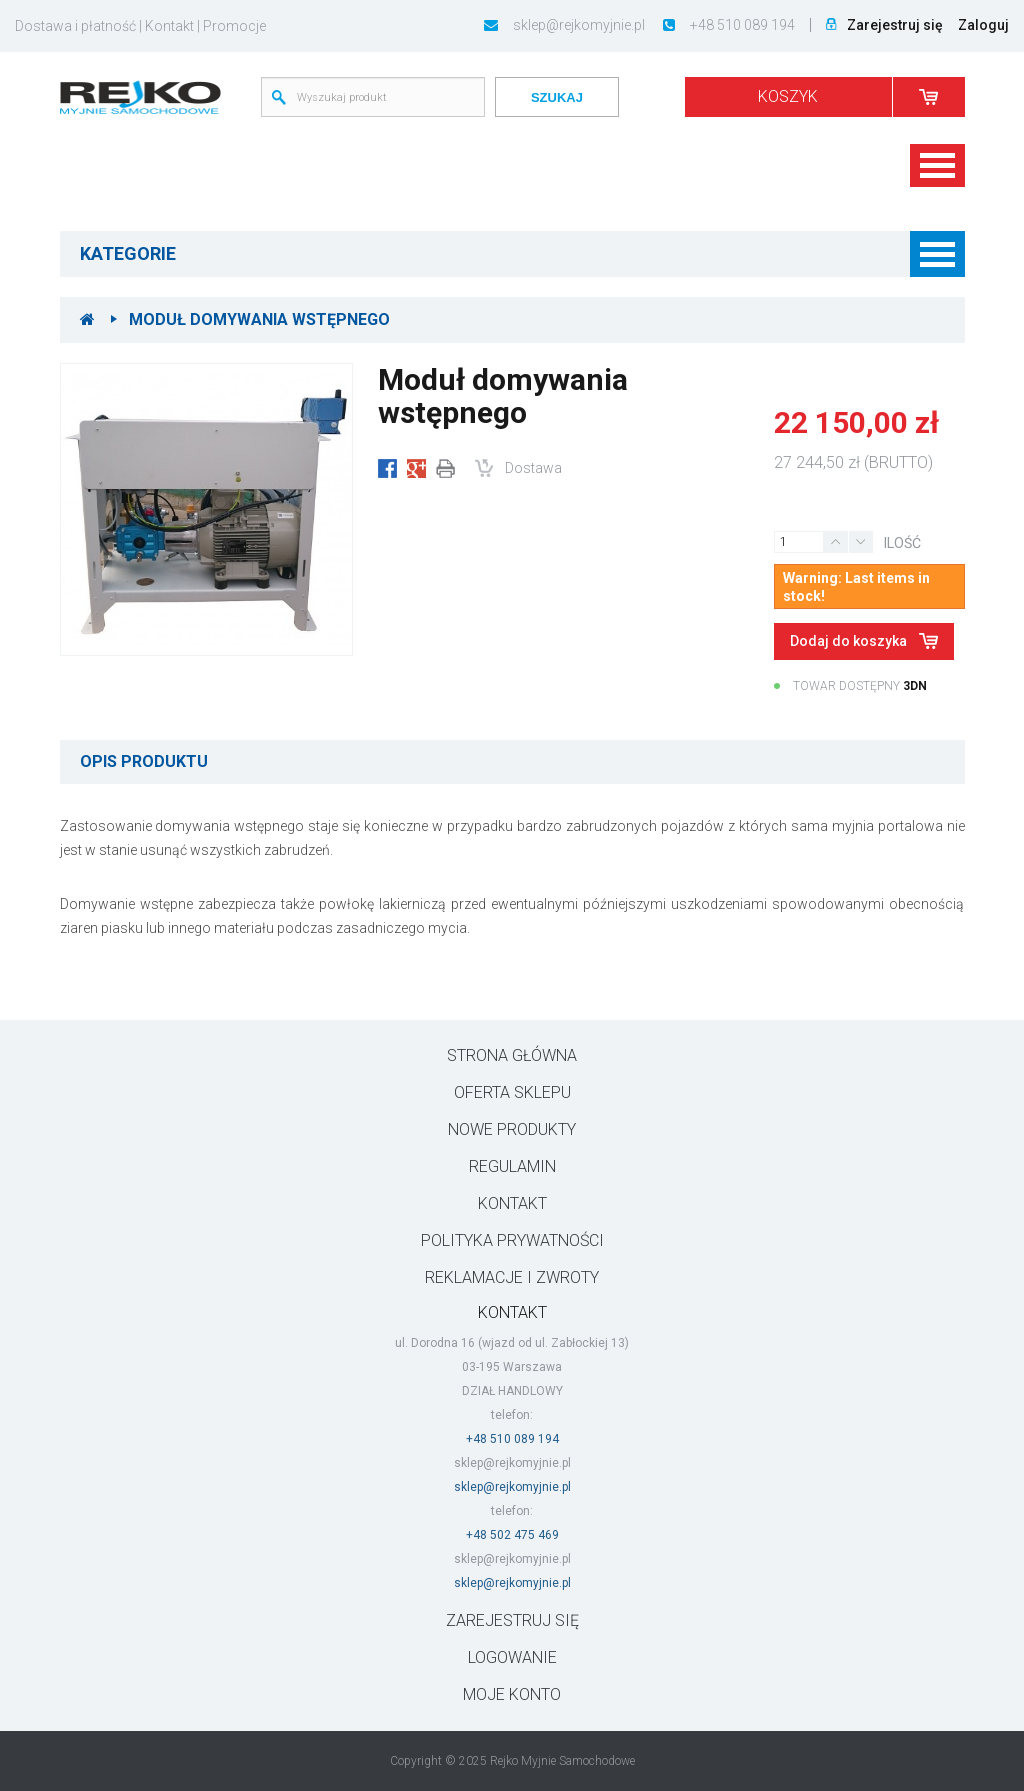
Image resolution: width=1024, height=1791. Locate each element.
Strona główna (512, 1055)
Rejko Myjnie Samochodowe (562, 1761)
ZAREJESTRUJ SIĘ (512, 1620)
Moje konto (512, 1694)
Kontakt (169, 26)
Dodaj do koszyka (849, 641)
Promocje (234, 26)
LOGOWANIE (512, 1657)
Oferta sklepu (512, 1092)
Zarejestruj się (895, 25)
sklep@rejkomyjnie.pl (564, 25)
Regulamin (512, 1166)
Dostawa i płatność (75, 26)
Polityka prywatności (512, 1240)
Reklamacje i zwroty (512, 1277)
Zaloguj (983, 25)
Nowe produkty (512, 1129)
